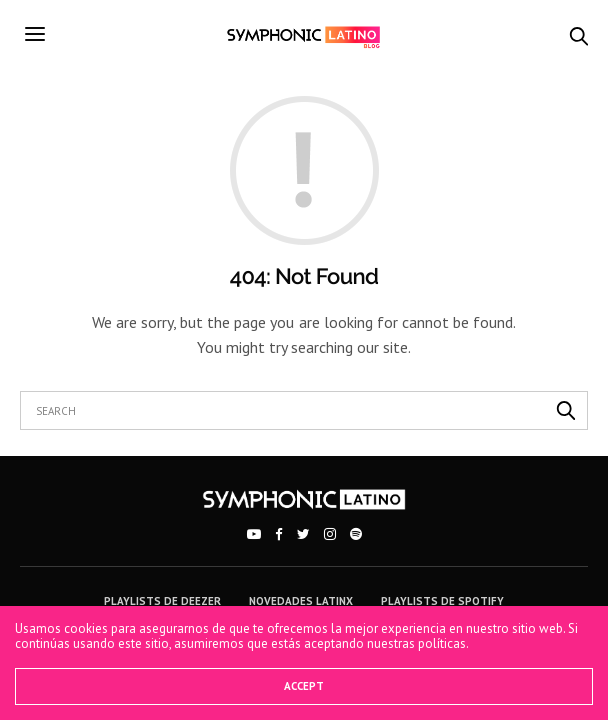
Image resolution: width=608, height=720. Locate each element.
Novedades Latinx (301, 601)
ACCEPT (304, 686)
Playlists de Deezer (162, 601)
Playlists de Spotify (442, 601)
